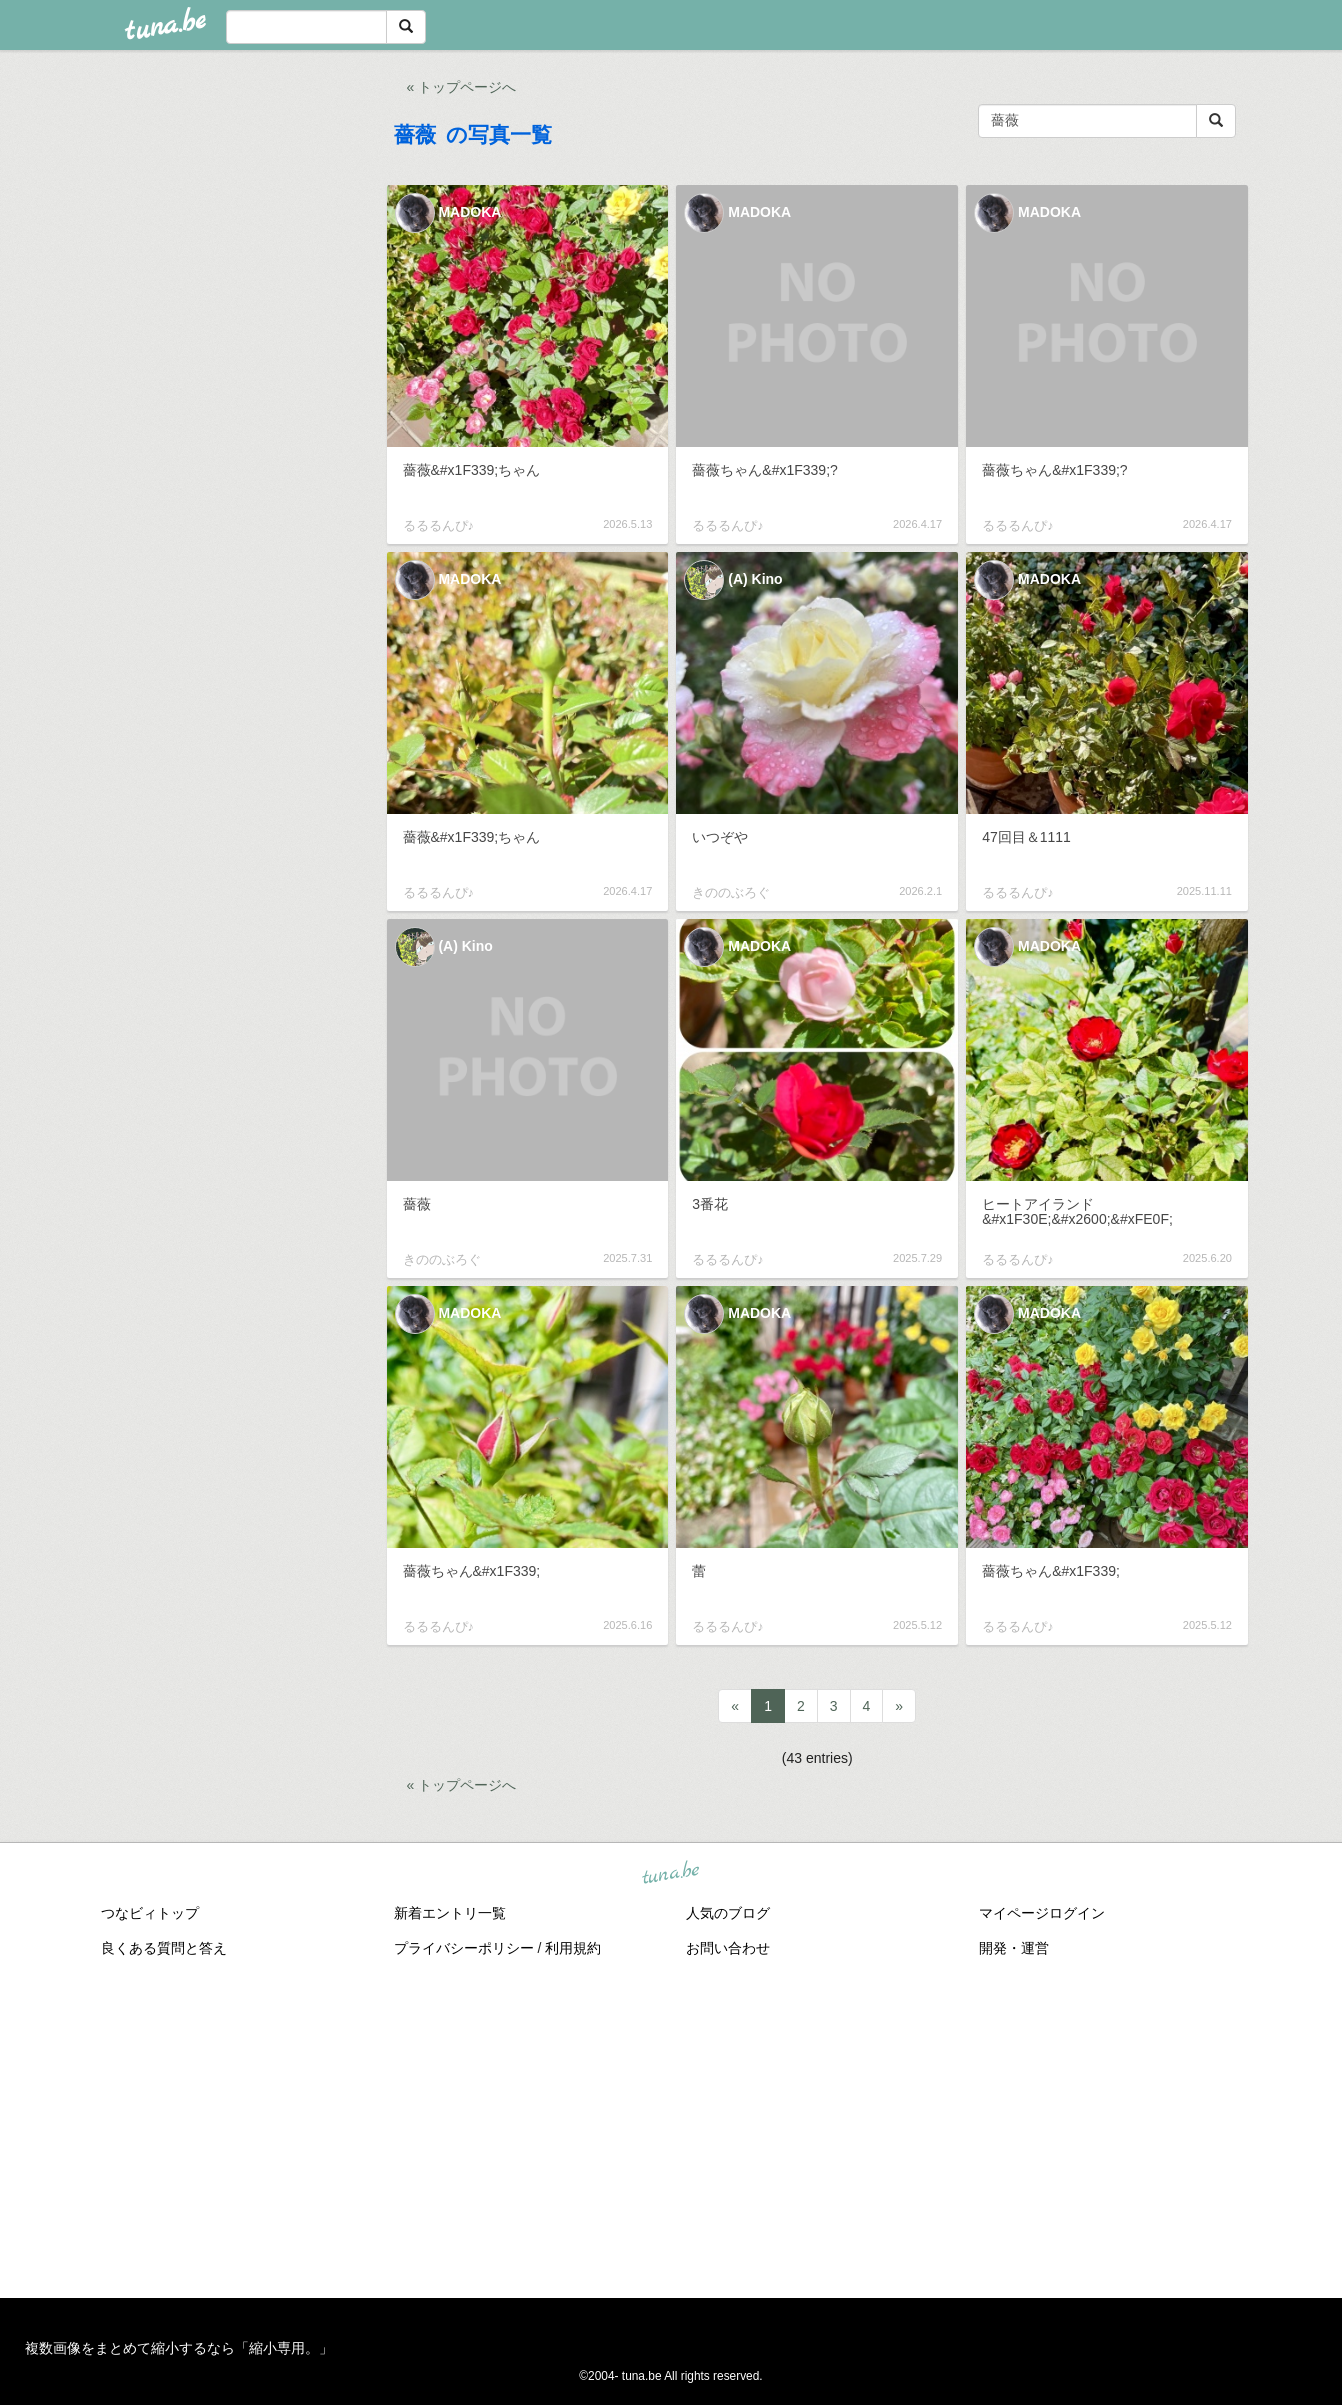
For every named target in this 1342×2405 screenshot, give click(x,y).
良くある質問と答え (164, 1948)
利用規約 (573, 1948)
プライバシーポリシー (464, 1948)
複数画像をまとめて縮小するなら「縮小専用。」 (179, 2348)
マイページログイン (1042, 1913)
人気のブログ (728, 1913)
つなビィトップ (150, 1913)
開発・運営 (1014, 1948)
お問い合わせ (728, 1948)
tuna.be (670, 1873)
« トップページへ (462, 87)
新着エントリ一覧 (450, 1913)
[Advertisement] (671, 2128)
